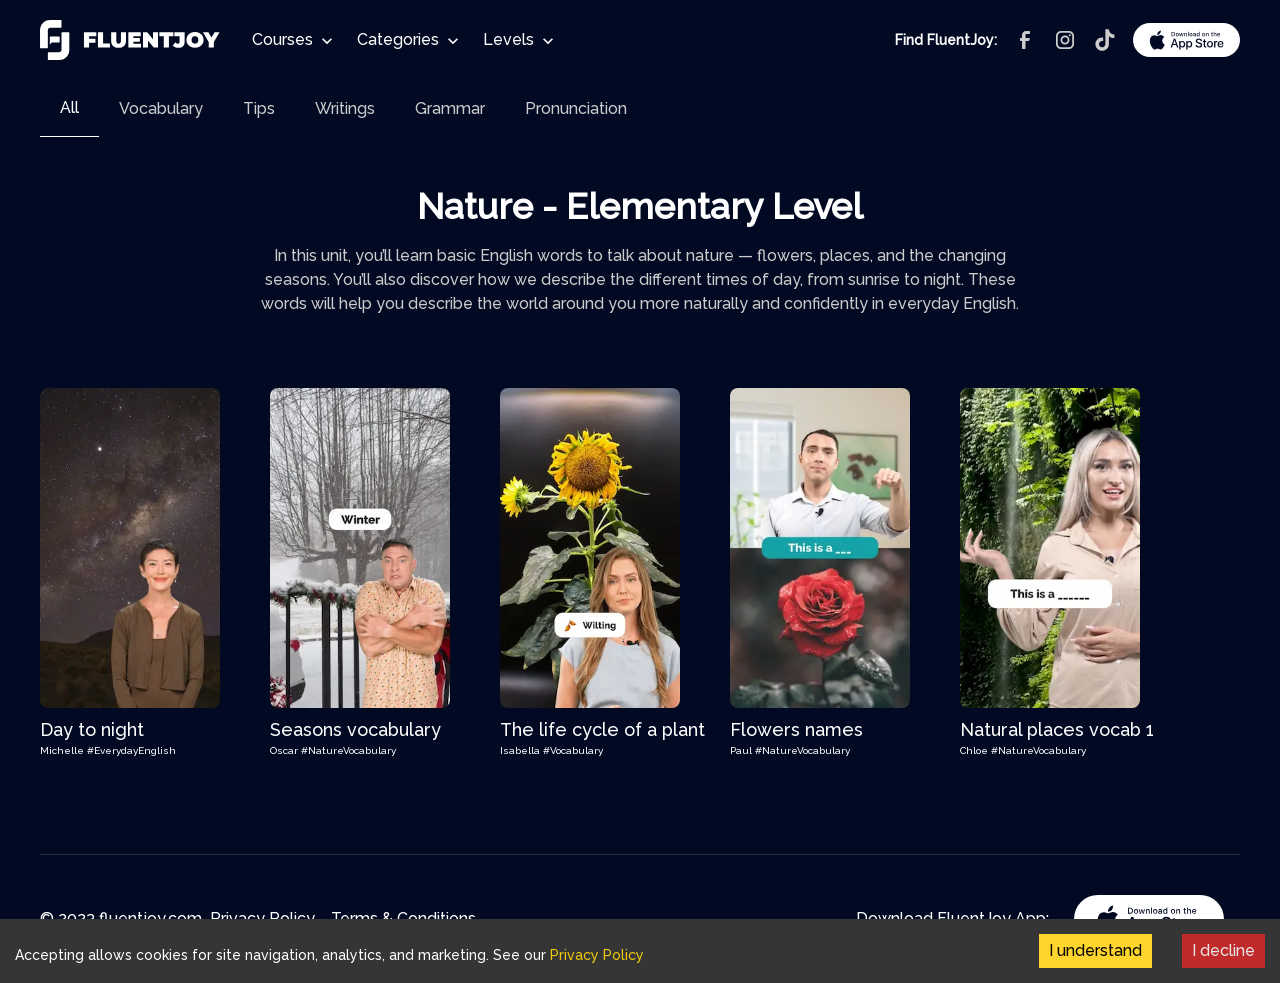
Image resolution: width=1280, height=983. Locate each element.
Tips (259, 108)
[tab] (69, 108)
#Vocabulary (573, 750)
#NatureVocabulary (348, 750)
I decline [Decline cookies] (1223, 950)
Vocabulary (161, 108)
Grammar (450, 108)
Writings (345, 108)
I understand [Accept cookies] (1095, 950)
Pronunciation (576, 108)
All (69, 107)
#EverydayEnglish (131, 750)
